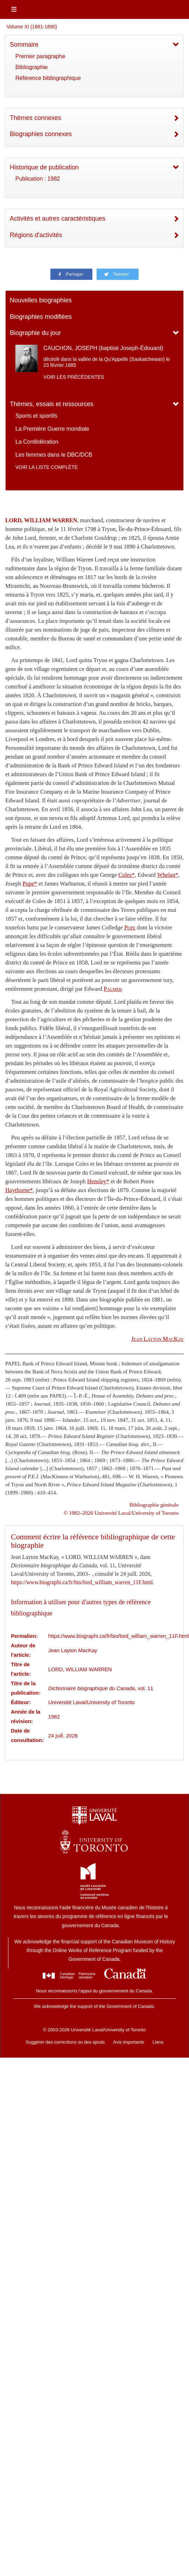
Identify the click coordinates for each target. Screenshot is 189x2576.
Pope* (30, 883)
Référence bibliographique (48, 78)
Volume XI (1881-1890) (32, 26)
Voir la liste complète (46, 467)
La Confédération (36, 442)
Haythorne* (19, 1190)
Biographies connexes (41, 133)
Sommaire (24, 44)
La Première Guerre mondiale (52, 429)
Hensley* (98, 1181)
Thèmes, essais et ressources (51, 404)
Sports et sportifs (36, 416)
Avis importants (128, 2042)
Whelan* (167, 875)
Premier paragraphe (40, 56)
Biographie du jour (35, 332)
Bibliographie (31, 67)
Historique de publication (44, 167)
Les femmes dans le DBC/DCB (53, 455)
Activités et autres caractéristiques (57, 218)
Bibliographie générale (154, 1505)
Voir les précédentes (73, 377)
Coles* (126, 875)
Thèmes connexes (35, 117)
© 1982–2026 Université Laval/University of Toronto (121, 1513)
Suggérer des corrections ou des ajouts (65, 2042)
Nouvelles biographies (41, 300)
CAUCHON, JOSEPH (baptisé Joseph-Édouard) (103, 348)
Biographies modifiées (41, 316)
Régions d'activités (36, 234)
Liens (158, 2042)
